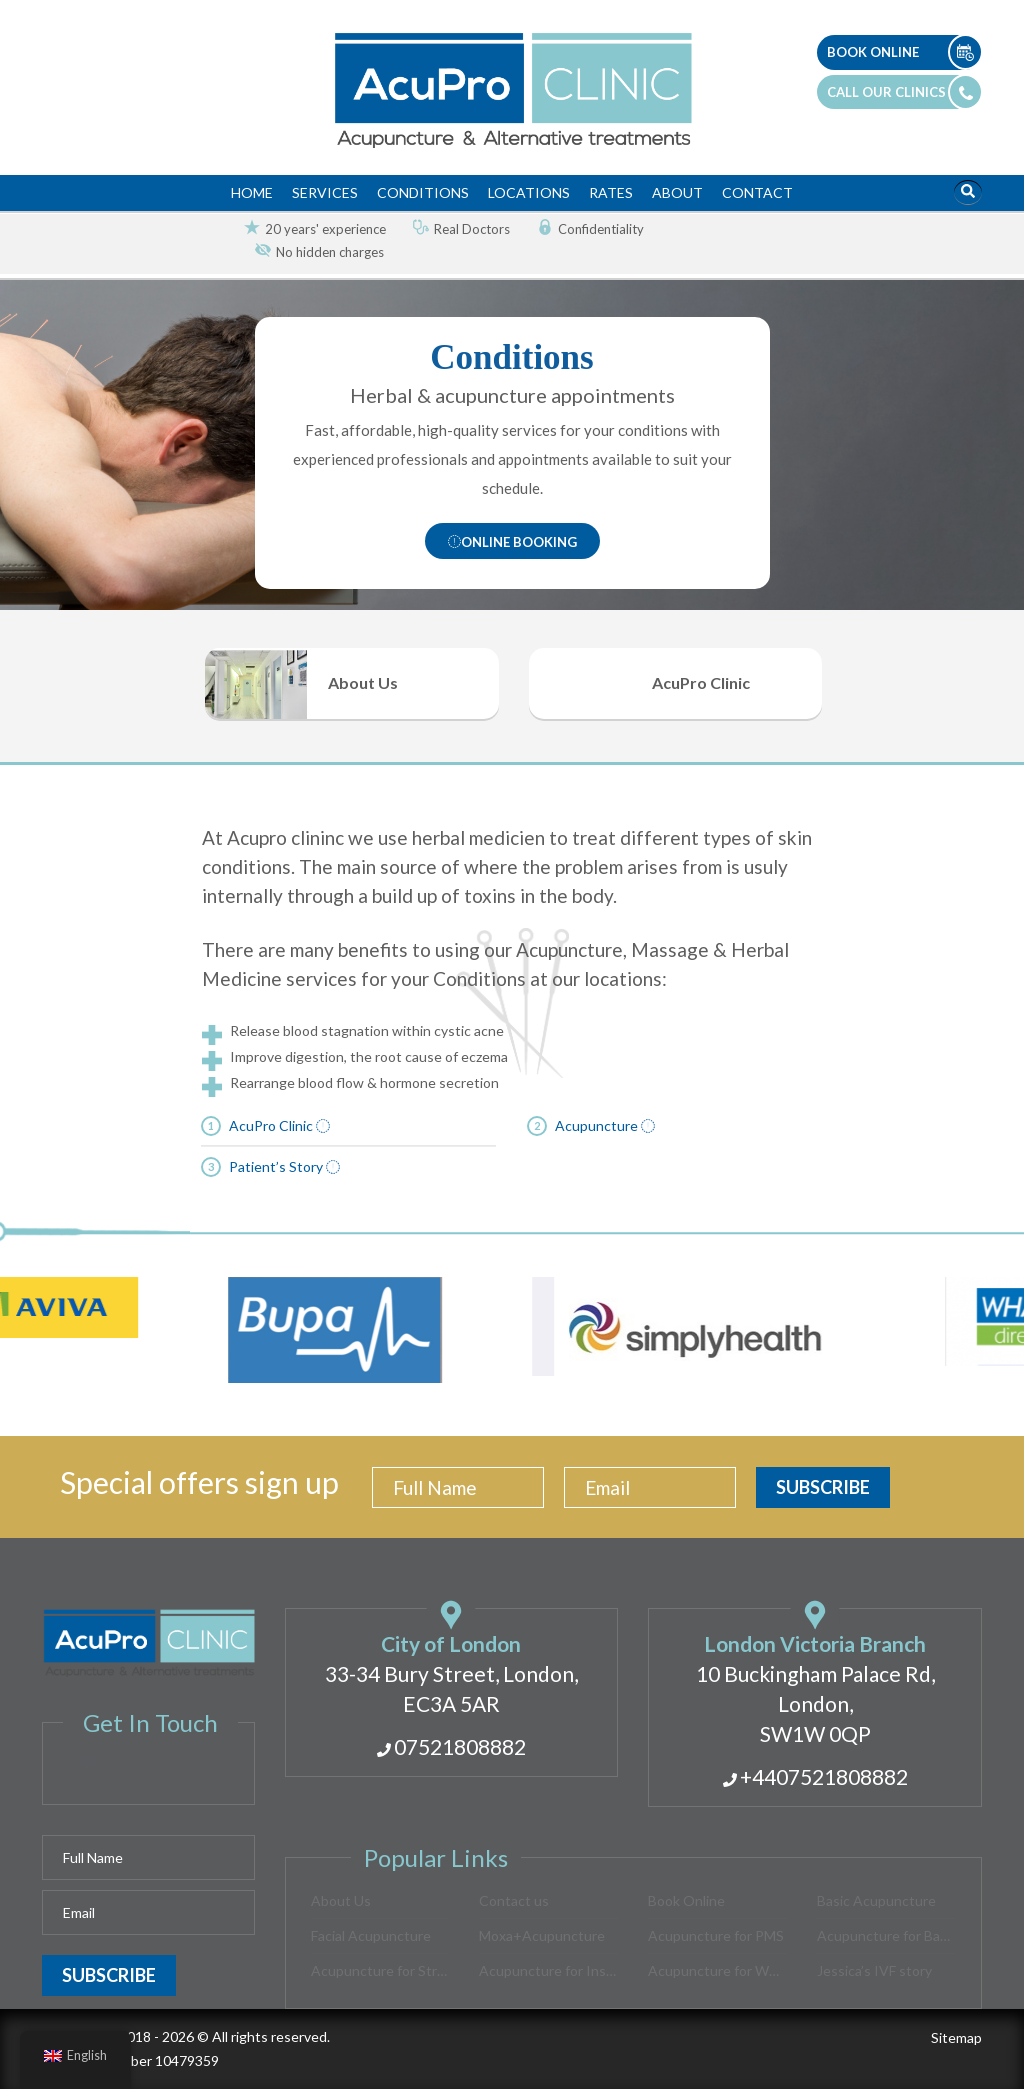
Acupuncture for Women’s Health (717, 1970)
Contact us (514, 1900)
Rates (611, 192)
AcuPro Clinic (279, 1581)
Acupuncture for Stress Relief (380, 1970)
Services (325, 192)
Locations (529, 192)
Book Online (686, 1900)
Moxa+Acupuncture (542, 1935)
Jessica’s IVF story (874, 1970)
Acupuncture (605, 1581)
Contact (757, 192)
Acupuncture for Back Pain (886, 1935)
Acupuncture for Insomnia (548, 1970)
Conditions (423, 192)
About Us (341, 1900)
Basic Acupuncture (876, 1900)
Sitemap (956, 2037)
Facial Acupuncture (371, 1935)
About (677, 192)
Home (252, 192)
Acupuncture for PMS (716, 1935)
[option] (307, 229)
